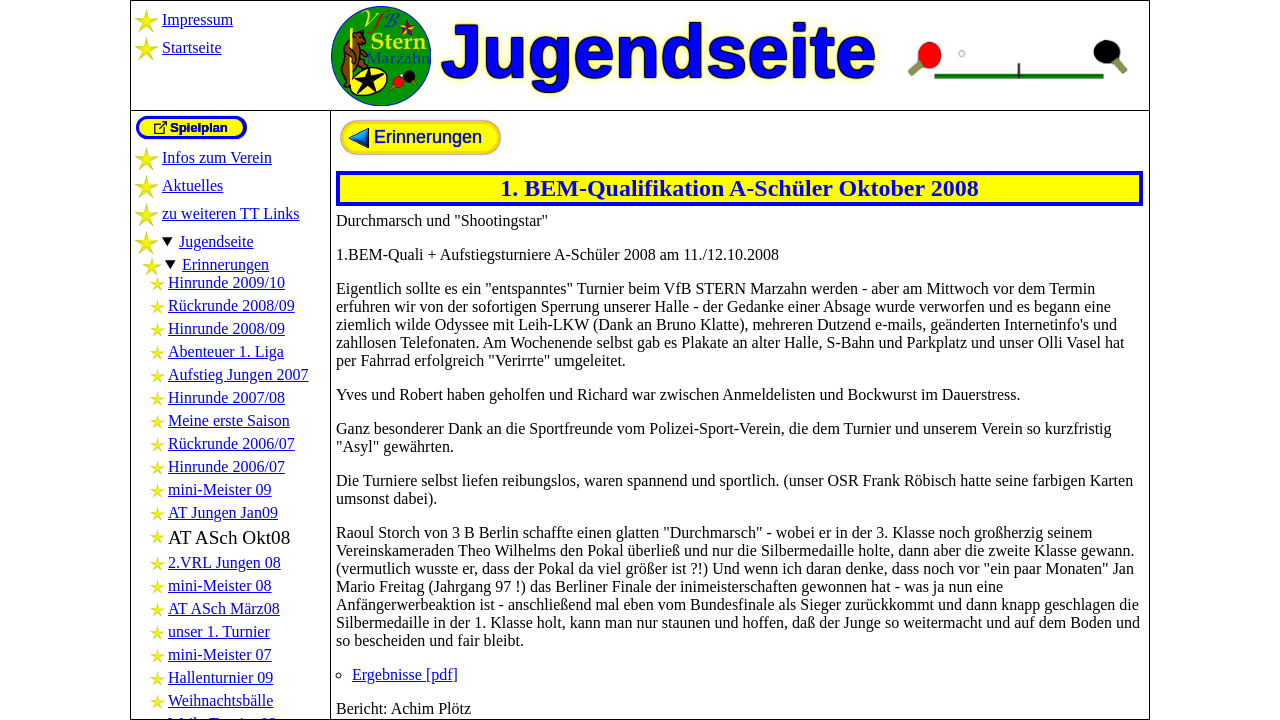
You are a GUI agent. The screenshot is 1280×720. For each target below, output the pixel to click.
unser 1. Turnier (219, 631)
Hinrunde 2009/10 (226, 282)
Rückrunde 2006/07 (231, 443)
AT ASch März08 (224, 608)
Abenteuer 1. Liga (226, 351)
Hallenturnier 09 (220, 677)
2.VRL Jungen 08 (224, 562)
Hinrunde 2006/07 (226, 466)
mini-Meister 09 (220, 489)
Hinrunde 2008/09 (226, 328)
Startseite (192, 47)
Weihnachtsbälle (220, 700)
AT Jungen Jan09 (223, 512)
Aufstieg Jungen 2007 (238, 374)
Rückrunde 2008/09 (231, 305)
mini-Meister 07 (220, 654)
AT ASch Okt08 (229, 537)
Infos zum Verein (217, 157)
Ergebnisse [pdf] (405, 674)
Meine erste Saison (229, 420)
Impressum (197, 19)
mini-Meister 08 (220, 585)
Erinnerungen (225, 264)
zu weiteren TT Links (231, 213)
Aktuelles (192, 185)
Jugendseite (216, 241)
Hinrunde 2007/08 (226, 397)
